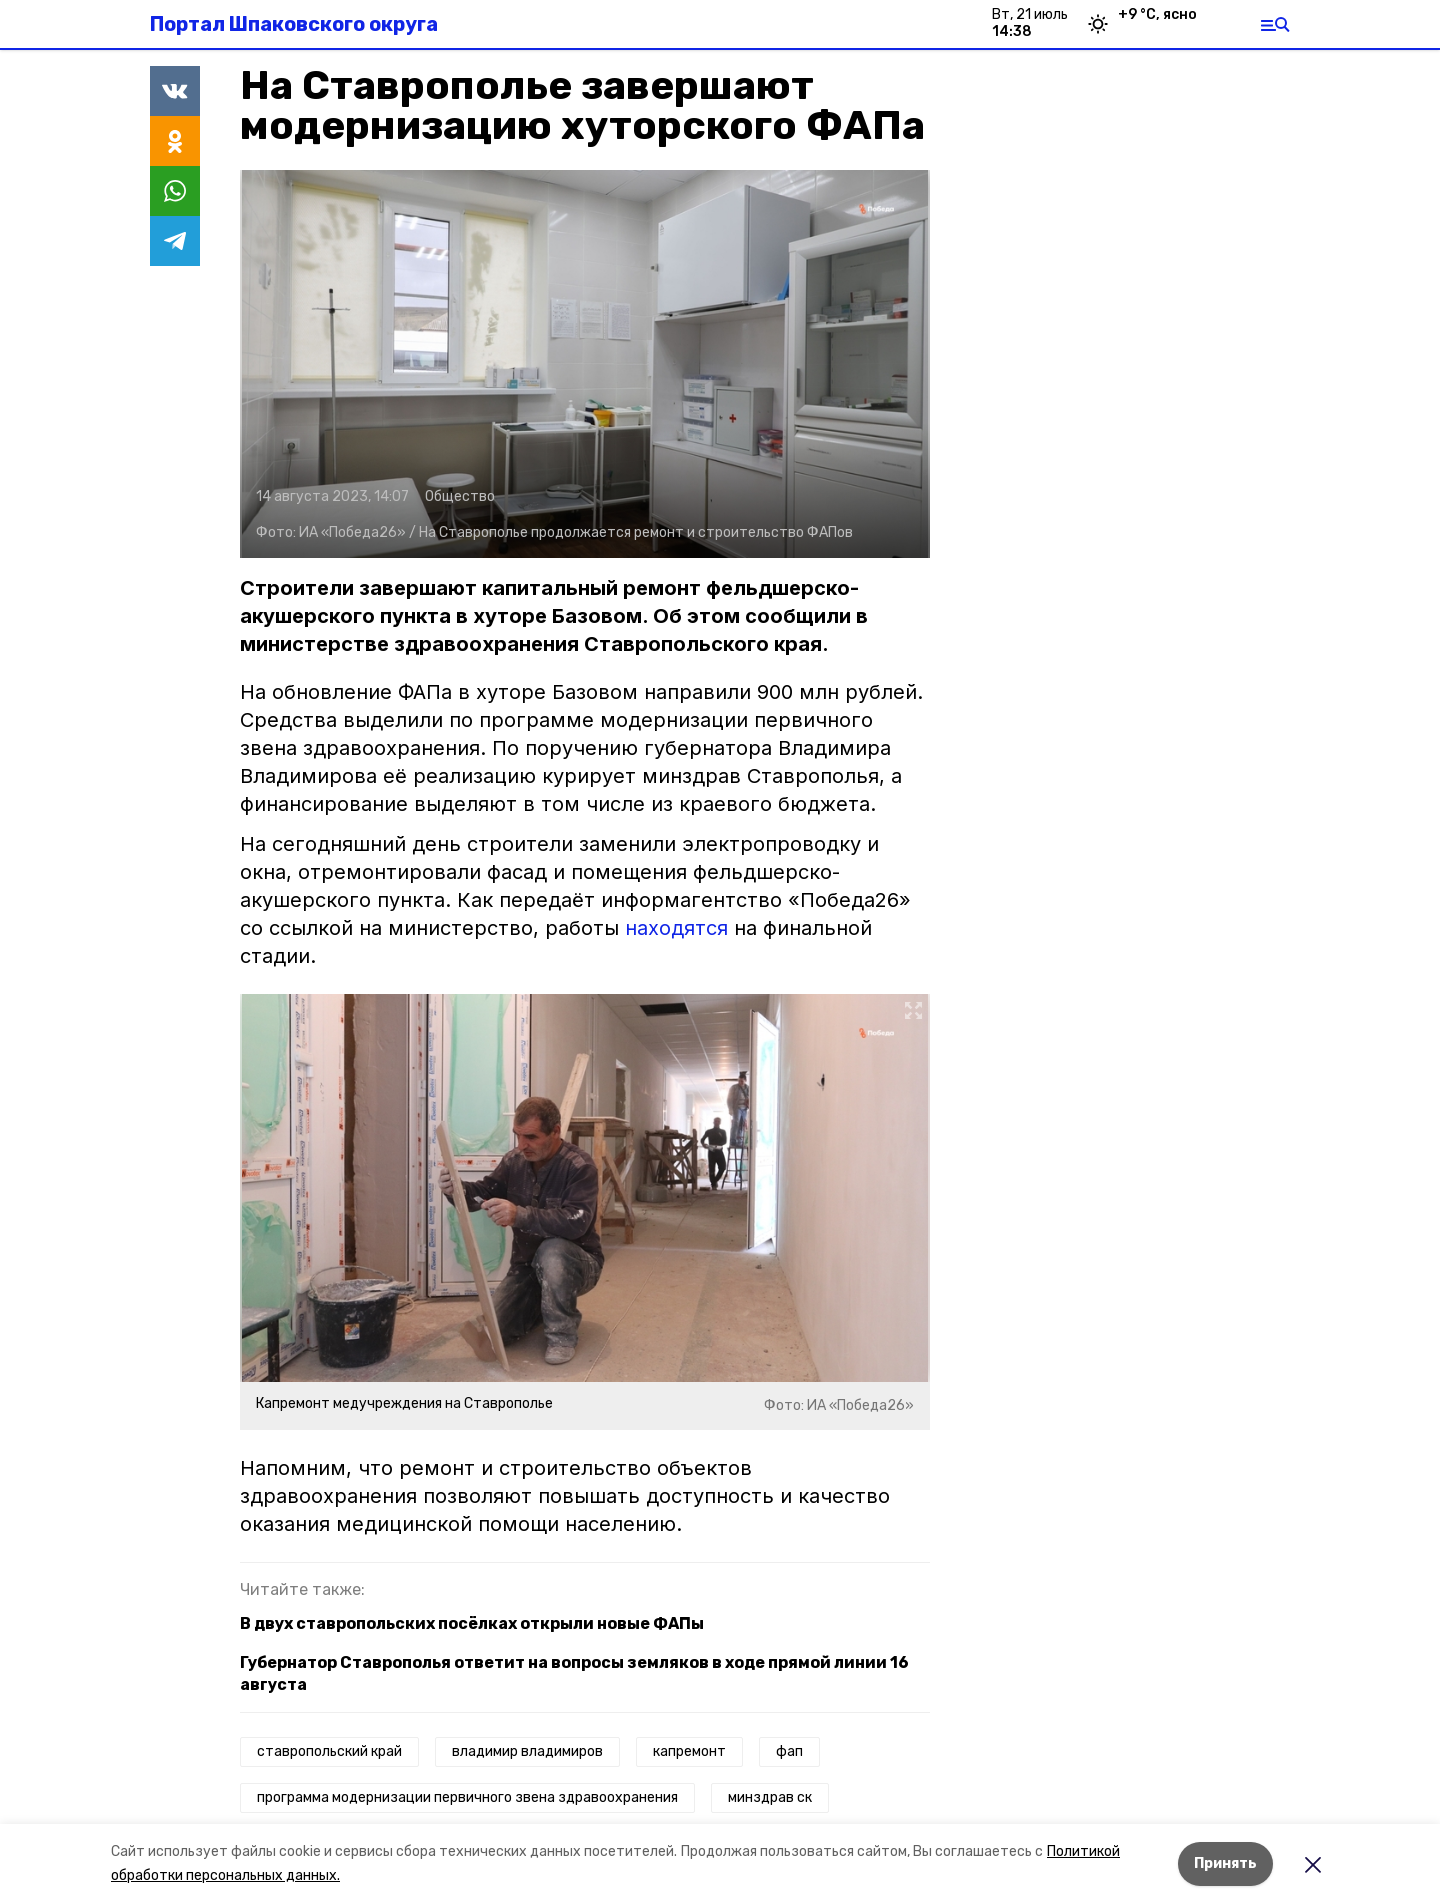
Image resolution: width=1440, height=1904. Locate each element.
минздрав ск (770, 1797)
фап (789, 1751)
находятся (676, 928)
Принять (1225, 1863)
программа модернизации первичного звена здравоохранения (467, 1797)
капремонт (689, 1751)
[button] (585, 364)
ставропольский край (329, 1751)
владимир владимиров (527, 1751)
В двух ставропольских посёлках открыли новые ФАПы (472, 1623)
